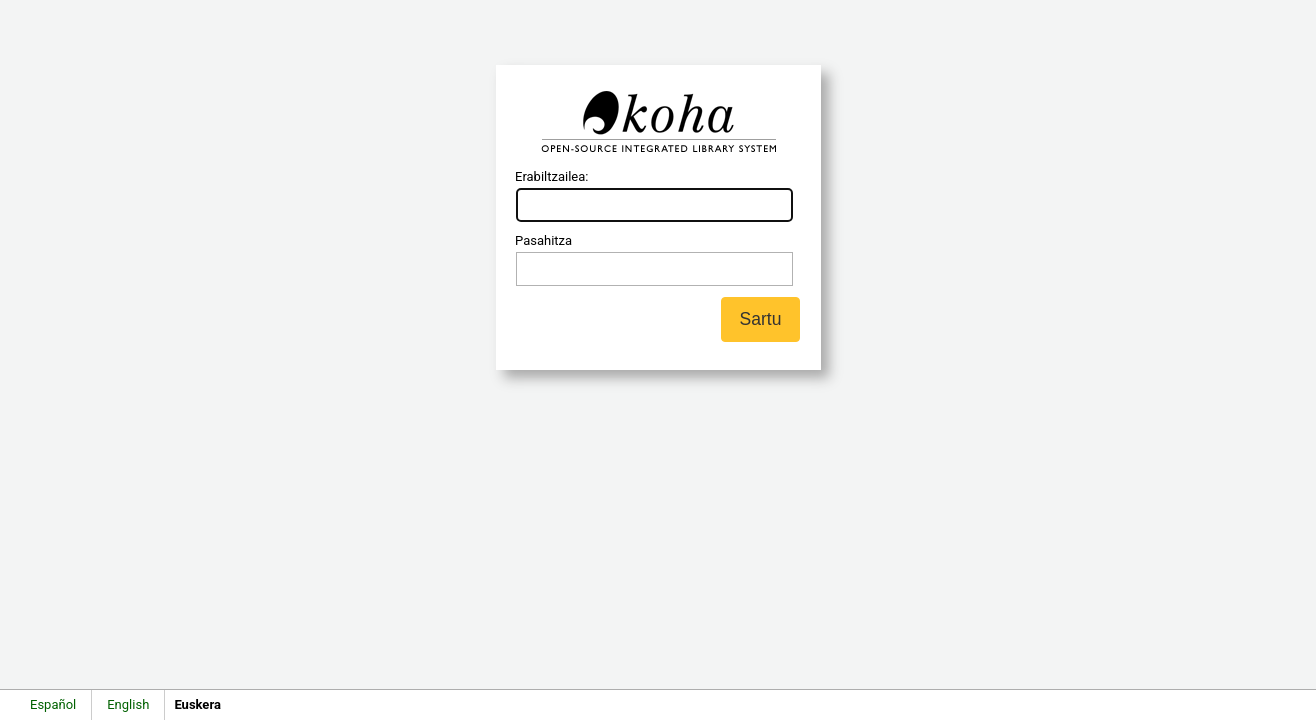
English (128, 704)
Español (53, 704)
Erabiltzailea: (551, 176)
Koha (658, 122)
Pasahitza (543, 240)
